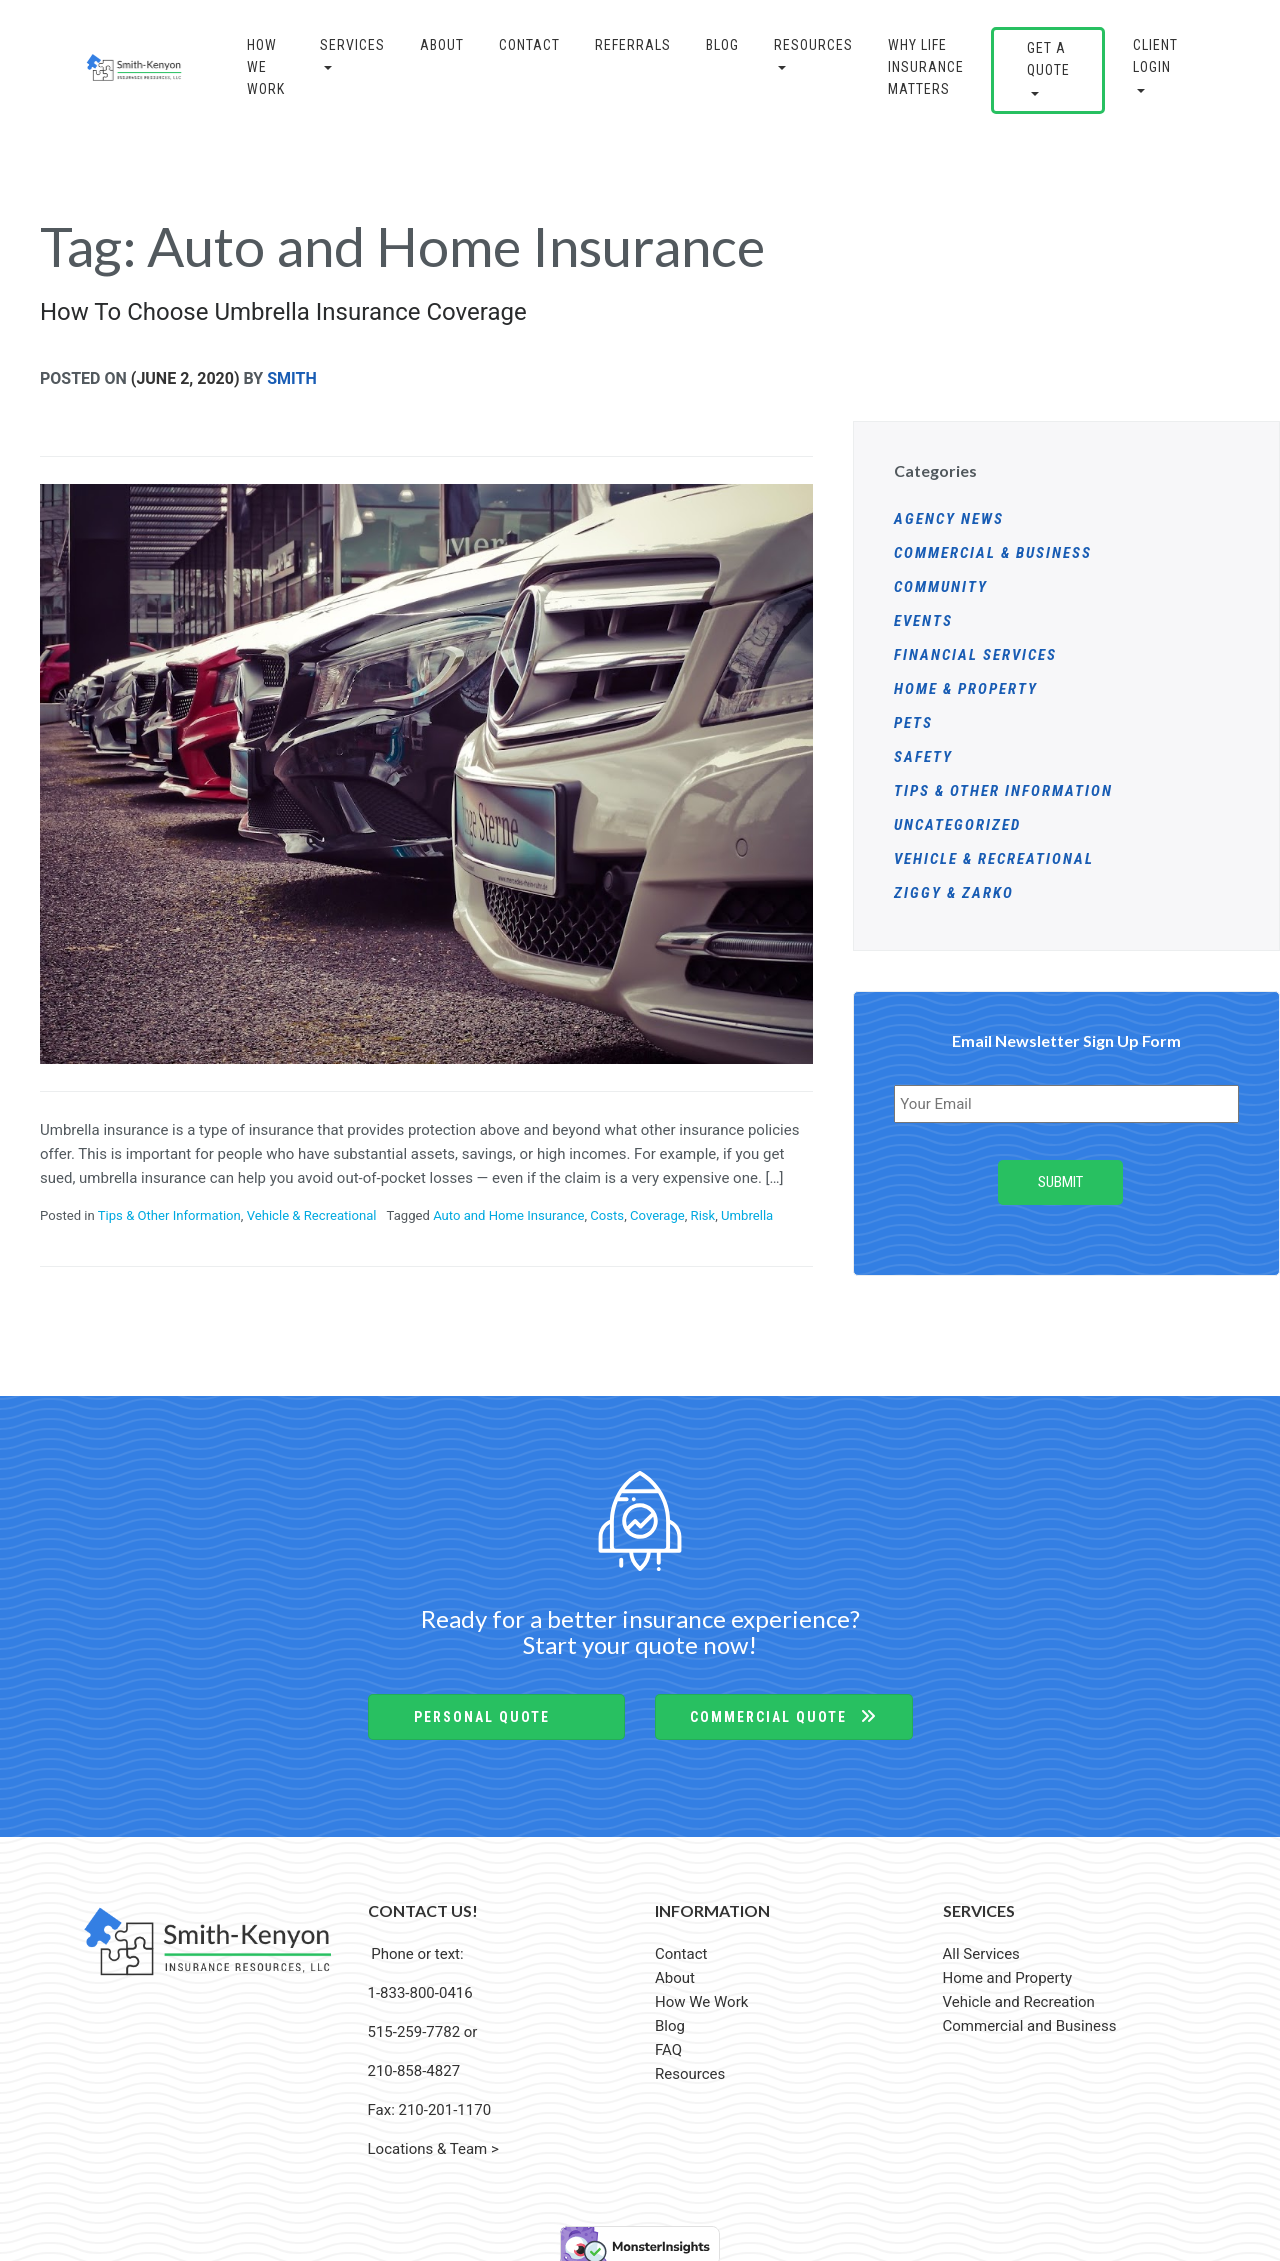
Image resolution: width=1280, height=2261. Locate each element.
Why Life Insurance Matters (926, 67)
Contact (529, 45)
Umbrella (747, 1215)
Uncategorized (957, 825)
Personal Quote (496, 1712)
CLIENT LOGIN (1155, 56)
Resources (813, 45)
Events (923, 621)
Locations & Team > (433, 2144)
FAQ (668, 2045)
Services (352, 45)
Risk (703, 1215)
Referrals (633, 45)
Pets (913, 723)
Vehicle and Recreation (1019, 1997)
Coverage (657, 1215)
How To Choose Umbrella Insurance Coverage (283, 312)
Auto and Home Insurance (508, 1215)
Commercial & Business (993, 553)
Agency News (949, 519)
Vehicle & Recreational (312, 1215)
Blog (670, 2021)
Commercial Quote (784, 1712)
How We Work (266, 67)
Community (941, 587)
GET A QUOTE (1048, 59)
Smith (292, 378)
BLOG (722, 45)
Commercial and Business (1030, 2021)
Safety (923, 757)
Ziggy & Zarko (954, 893)
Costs (607, 1215)
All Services (981, 1949)
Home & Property (966, 689)
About (442, 45)
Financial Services (975, 655)
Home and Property (1008, 1973)
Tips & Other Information (169, 1215)
